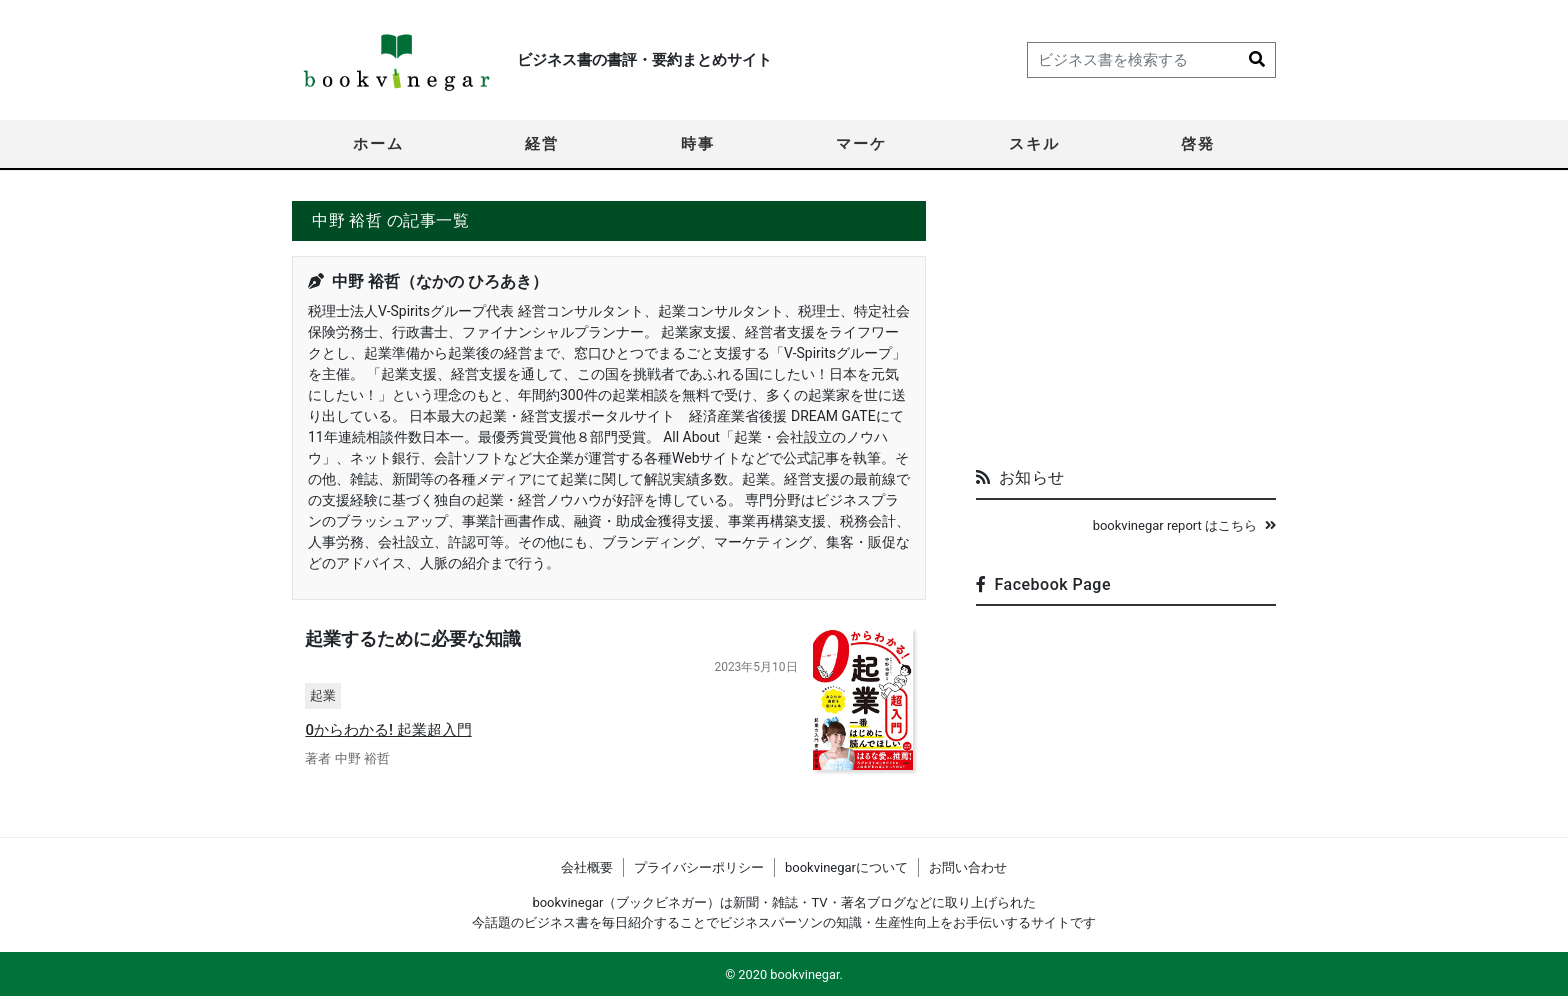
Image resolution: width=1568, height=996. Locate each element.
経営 (542, 144)
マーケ (861, 144)
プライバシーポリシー (699, 867)
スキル (1034, 144)
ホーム (378, 144)
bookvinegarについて (846, 867)
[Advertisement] (1126, 326)
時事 (698, 144)
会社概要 (587, 867)
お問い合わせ (968, 867)
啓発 (1198, 144)
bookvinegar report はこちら (1184, 525)
